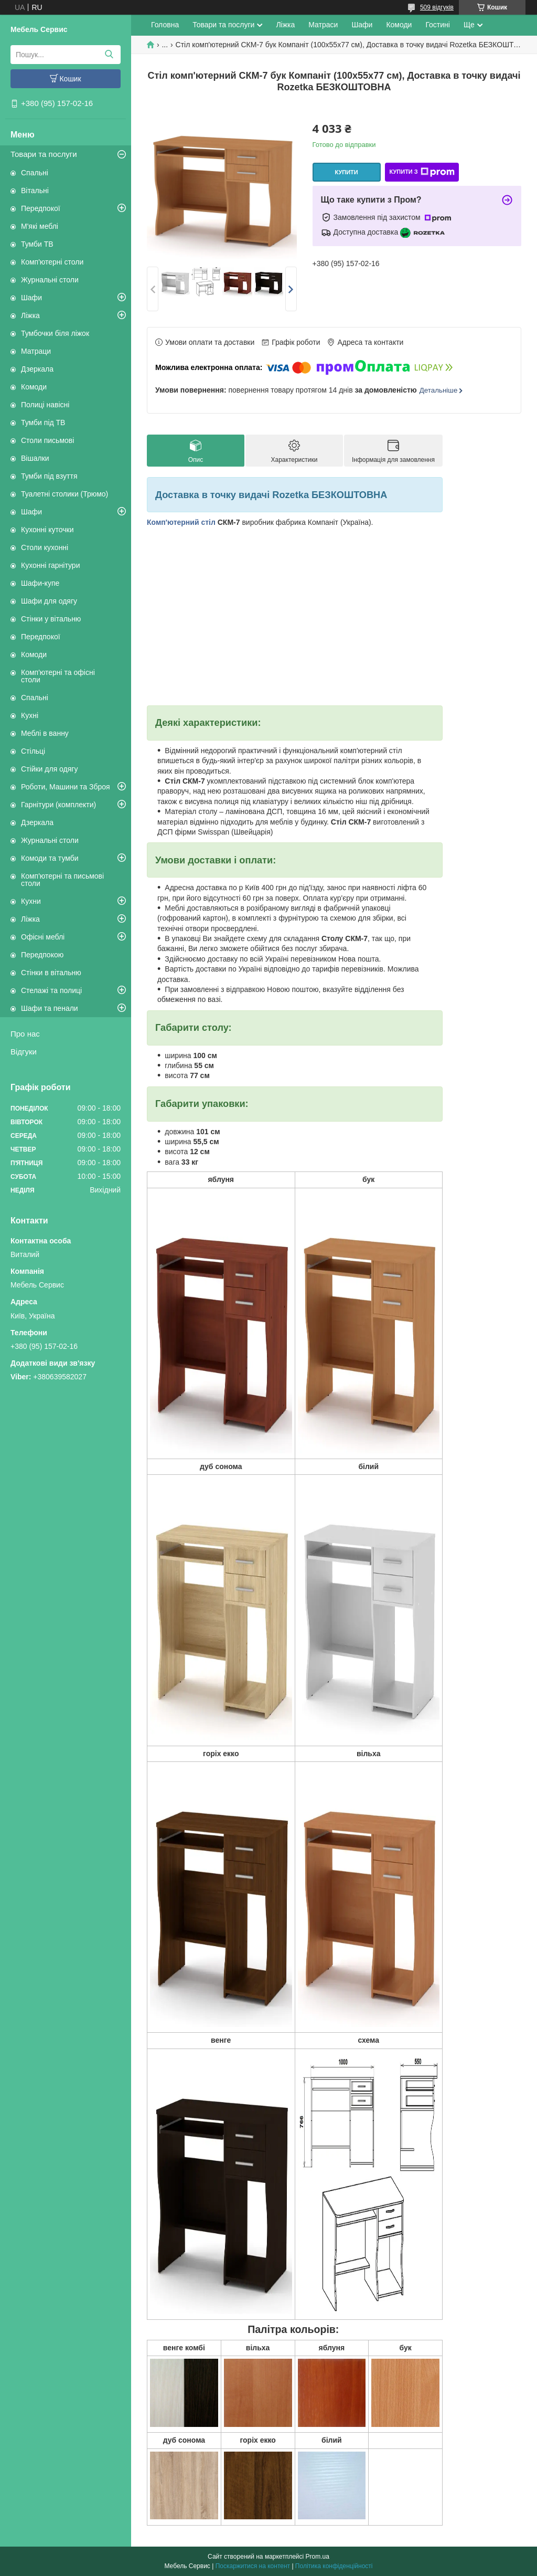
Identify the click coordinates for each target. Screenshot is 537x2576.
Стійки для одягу (49, 769)
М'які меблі (39, 226)
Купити (346, 172)
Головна (165, 24)
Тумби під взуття (49, 476)
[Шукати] (109, 54)
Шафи (31, 297)
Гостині (437, 24)
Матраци (36, 351)
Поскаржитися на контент (253, 2566)
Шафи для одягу (49, 601)
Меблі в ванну (45, 733)
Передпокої (40, 208)
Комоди (34, 387)
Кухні (29, 715)
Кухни (31, 901)
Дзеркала (37, 369)
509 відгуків (437, 7)
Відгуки (23, 1051)
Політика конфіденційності (334, 2566)
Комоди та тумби (50, 858)
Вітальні (35, 190)
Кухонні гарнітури (50, 565)
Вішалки (35, 458)
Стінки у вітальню (51, 619)
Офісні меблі (43, 937)
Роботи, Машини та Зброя (65, 787)
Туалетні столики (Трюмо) (64, 494)
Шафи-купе (40, 583)
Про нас (25, 1033)
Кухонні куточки (47, 529)
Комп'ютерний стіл (181, 522)
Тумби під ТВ (43, 422)
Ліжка (30, 315)
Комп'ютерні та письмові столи (62, 880)
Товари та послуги (43, 154)
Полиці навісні (45, 404)
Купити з (421, 172)
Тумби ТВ (37, 244)
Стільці (33, 751)
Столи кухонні (44, 547)
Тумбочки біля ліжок (55, 333)
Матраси (323, 24)
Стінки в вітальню (51, 972)
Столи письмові (47, 440)
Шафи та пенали (49, 1008)
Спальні (34, 172)
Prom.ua (317, 2556)
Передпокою (42, 955)
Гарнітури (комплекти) (58, 804)
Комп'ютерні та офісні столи (58, 676)
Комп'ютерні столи (52, 262)
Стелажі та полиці (51, 990)
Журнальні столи (50, 280)
